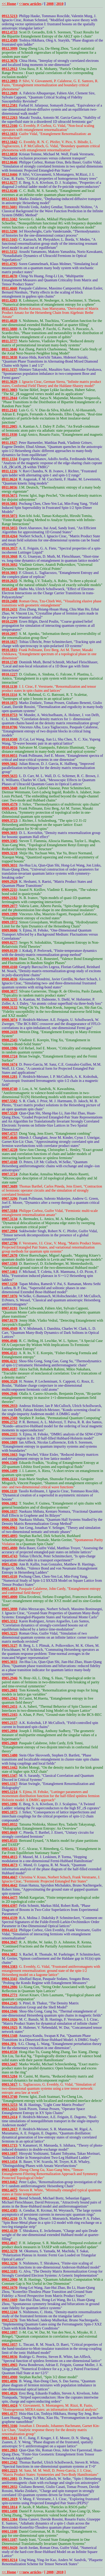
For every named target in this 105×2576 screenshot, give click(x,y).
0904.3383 (9, 1966)
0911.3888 (9, 329)
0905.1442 (9, 1767)
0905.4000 (9, 1597)
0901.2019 (9, 2499)
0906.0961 (9, 1528)
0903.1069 (9, 2170)
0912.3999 (9, 48)
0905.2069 (9, 1743)
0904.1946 (9, 2011)
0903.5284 (9, 2076)
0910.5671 (9, 495)
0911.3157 (9, 369)
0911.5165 (9, 239)
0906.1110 (9, 1491)
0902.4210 (9, 2218)
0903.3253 (9, 2105)
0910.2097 (9, 634)
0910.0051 (9, 755)
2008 (50, 4)
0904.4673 (9, 1865)
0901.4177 (9, 2413)
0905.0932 (9, 1824)
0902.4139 (9, 2231)
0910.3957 (9, 548)
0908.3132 (9, 1007)
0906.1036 (9, 1519)
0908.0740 (9, 1089)
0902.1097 (9, 2332)
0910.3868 (9, 556)
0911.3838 (9, 357)
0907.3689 (9, 1186)
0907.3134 (9, 1219)
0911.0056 (9, 487)
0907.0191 (9, 1308)
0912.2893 (9, 81)
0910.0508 (9, 739)
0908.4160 (9, 967)
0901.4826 (9, 2393)
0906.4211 (9, 1361)
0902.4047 (9, 2243)
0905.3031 (9, 1662)
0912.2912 (9, 69)
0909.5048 (9, 788)
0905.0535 (9, 1840)
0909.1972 (9, 922)
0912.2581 (9, 105)
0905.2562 (9, 1698)
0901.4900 (9, 2377)
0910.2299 (9, 621)
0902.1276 (9, 2320)
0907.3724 (9, 1174)
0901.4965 (9, 2365)
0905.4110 (9, 1576)
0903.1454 (9, 2162)
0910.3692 (9, 564)
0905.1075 (9, 1812)
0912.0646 (9, 162)
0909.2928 (9, 881)
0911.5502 (9, 219)
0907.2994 (9, 1231)
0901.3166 (9, 2426)
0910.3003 (9, 573)
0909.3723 (9, 820)
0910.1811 (9, 650)
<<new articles (30, 4)
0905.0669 (9, 1832)
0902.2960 (9, 2279)
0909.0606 (9, 930)
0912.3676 (9, 61)
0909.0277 (9, 942)
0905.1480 (9, 1755)
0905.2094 (9, 1731)
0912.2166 (9, 126)
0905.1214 (9, 1792)
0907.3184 (9, 1211)
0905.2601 (9, 1690)
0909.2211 (9, 890)
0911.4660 (9, 288)
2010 (59, 4)
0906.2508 (9, 1418)
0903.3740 (9, 2097)
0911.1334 (9, 459)
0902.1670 (9, 2288)
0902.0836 (9, 2357)
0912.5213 (9, 16)
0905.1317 (9, 1784)
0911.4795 (9, 264)
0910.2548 (9, 589)
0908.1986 (9, 1048)
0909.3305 (9, 841)
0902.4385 (9, 2210)
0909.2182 (9, 898)
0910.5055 (9, 528)
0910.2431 (9, 609)
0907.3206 (9, 1198)
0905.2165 (9, 1715)
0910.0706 (9, 727)
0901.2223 (9, 2470)
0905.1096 (9, 1804)
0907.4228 (9, 1150)
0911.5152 (9, 252)
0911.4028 (9, 321)
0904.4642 (9, 1885)
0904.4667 (9, 1877)
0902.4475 (9, 2190)
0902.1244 (9, 2312)
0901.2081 (9, 2479)
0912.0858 (9, 154)
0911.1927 (9, 443)
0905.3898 (9, 1609)
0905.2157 (9, 1723)
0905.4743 (9, 1556)
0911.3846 (9, 349)
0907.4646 (9, 1137)
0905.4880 (9, 1548)
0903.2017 (9, 2129)
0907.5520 (9, 1113)
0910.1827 (9, 642)
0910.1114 (9, 694)
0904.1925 (9, 2027)
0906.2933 (9, 1406)
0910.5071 (9, 516)
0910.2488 (9, 601)
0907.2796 (9, 1243)
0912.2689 (9, 93)
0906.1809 (9, 1442)
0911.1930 (9, 434)
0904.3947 (9, 1942)
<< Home (9, 4)
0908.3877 (9, 991)
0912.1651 (9, 134)
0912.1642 (9, 142)
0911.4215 (9, 308)
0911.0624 (9, 479)
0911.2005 (9, 426)
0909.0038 (9, 959)
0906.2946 (9, 1393)
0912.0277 (9, 182)
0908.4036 (9, 979)
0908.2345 (9, 1040)
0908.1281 (9, 1076)
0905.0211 (9, 1849)
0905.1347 (9, 1775)
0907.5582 (9, 1101)
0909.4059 (9, 808)
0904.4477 (9, 1897)
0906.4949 (9, 1328)
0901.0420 (9, 2548)
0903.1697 (9, 2153)
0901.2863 (9, 2450)
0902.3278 (9, 2251)
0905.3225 (9, 1633)
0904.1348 (9, 2036)
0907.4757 (9, 1133)
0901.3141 (9, 2438)
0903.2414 (9, 2117)
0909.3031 (9, 865)
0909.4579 (9, 804)
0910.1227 (9, 674)
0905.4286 (9, 1564)
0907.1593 (9, 1263)
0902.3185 (9, 2271)
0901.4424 (9, 2405)
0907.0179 (9, 1320)
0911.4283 (9, 300)
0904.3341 (9, 1979)
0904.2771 (9, 1995)
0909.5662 (9, 764)
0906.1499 (9, 1471)
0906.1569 (9, 1463)
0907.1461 (9, 1272)
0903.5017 (9, 2084)
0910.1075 (9, 703)
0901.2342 (9, 2462)
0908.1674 (9, 1064)
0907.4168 (9, 1162)
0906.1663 (9, 1454)
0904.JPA (9, 2044)
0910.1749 (9, 662)
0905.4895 (9, 1536)
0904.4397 (9, 1906)
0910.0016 (9, 747)
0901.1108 (9, 2531)
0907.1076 (9, 1296)
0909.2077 (9, 906)
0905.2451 (9, 1706)
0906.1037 (9, 1511)
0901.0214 (9, 2560)
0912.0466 (9, 174)
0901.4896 (9, 2381)
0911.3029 (9, 382)
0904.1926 (9, 2019)
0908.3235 (9, 999)
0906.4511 (9, 1353)
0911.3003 (9, 390)
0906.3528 (9, 1381)
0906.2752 (9, 1422)
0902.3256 (9, 2263)
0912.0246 (9, 191)
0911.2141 (9, 410)
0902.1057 (9, 2344)
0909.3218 (9, 853)
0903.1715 (9, 2145)
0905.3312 (9, 1621)
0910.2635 (9, 581)
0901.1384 (9, 2519)
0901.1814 (9, 2507)
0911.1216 (9, 471)
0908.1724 (9, 1056)
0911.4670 (9, 276)
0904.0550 (9, 2052)
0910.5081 (9, 503)
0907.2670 (9, 1255)
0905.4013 (9, 1589)
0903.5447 (9, 2064)
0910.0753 (9, 715)
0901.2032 (9, 2487)
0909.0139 (9, 951)
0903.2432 (9, 2109)
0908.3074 (9, 1020)
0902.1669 (9, 2300)
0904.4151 (9, 1930)
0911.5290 (9, 231)
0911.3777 (9, 341)
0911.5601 (9, 207)
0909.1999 (9, 914)
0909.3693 (9, 833)
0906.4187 (9, 1369)
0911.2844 (9, 398)
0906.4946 (9, 1341)
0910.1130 (9, 686)
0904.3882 (9, 1954)
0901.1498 (9, 2511)
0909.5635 (9, 776)
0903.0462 (9, 2182)
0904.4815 (9, 1857)
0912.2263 (9, 117)
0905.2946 (9, 1678)
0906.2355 (9, 1434)
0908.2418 (9, 1032)
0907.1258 (9, 1284)
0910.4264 (9, 536)
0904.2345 (9, 2003)
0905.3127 (9, 1645)
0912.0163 (9, 199)
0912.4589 (9, 40)
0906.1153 (9, 1479)
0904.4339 (9, 1918)
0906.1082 (9, 1503)
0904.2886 (9, 1987)
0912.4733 (9, 32)
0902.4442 (9, 2198)
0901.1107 (9, 2539)
